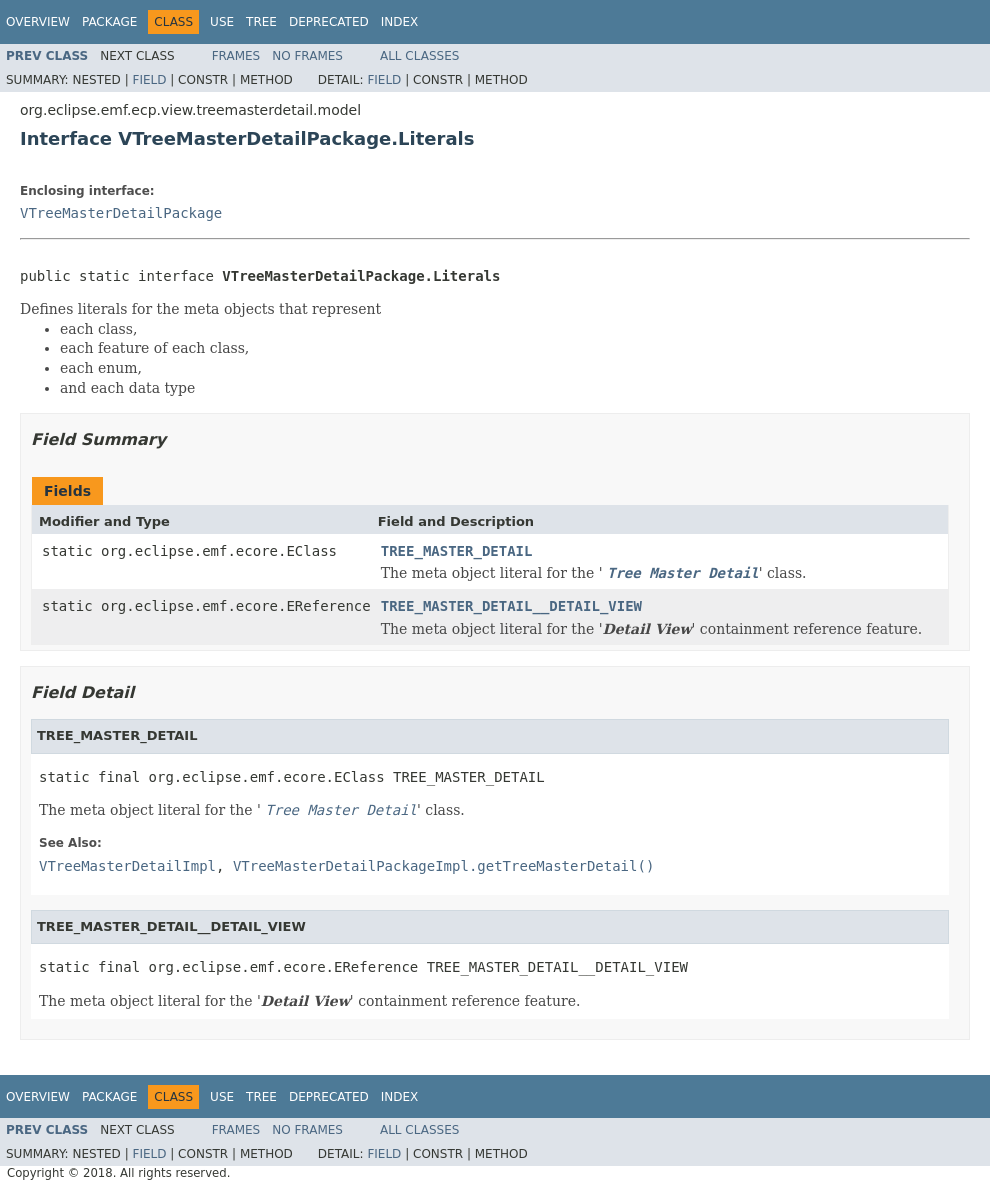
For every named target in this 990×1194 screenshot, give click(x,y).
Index (400, 22)
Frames (236, 56)
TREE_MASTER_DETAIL (457, 551)
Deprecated (329, 22)
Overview (38, 22)
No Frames (307, 56)
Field (149, 80)
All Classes (419, 56)
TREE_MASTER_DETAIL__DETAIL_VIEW (511, 606)
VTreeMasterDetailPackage (121, 213)
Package (109, 22)
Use (222, 22)
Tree (261, 22)
